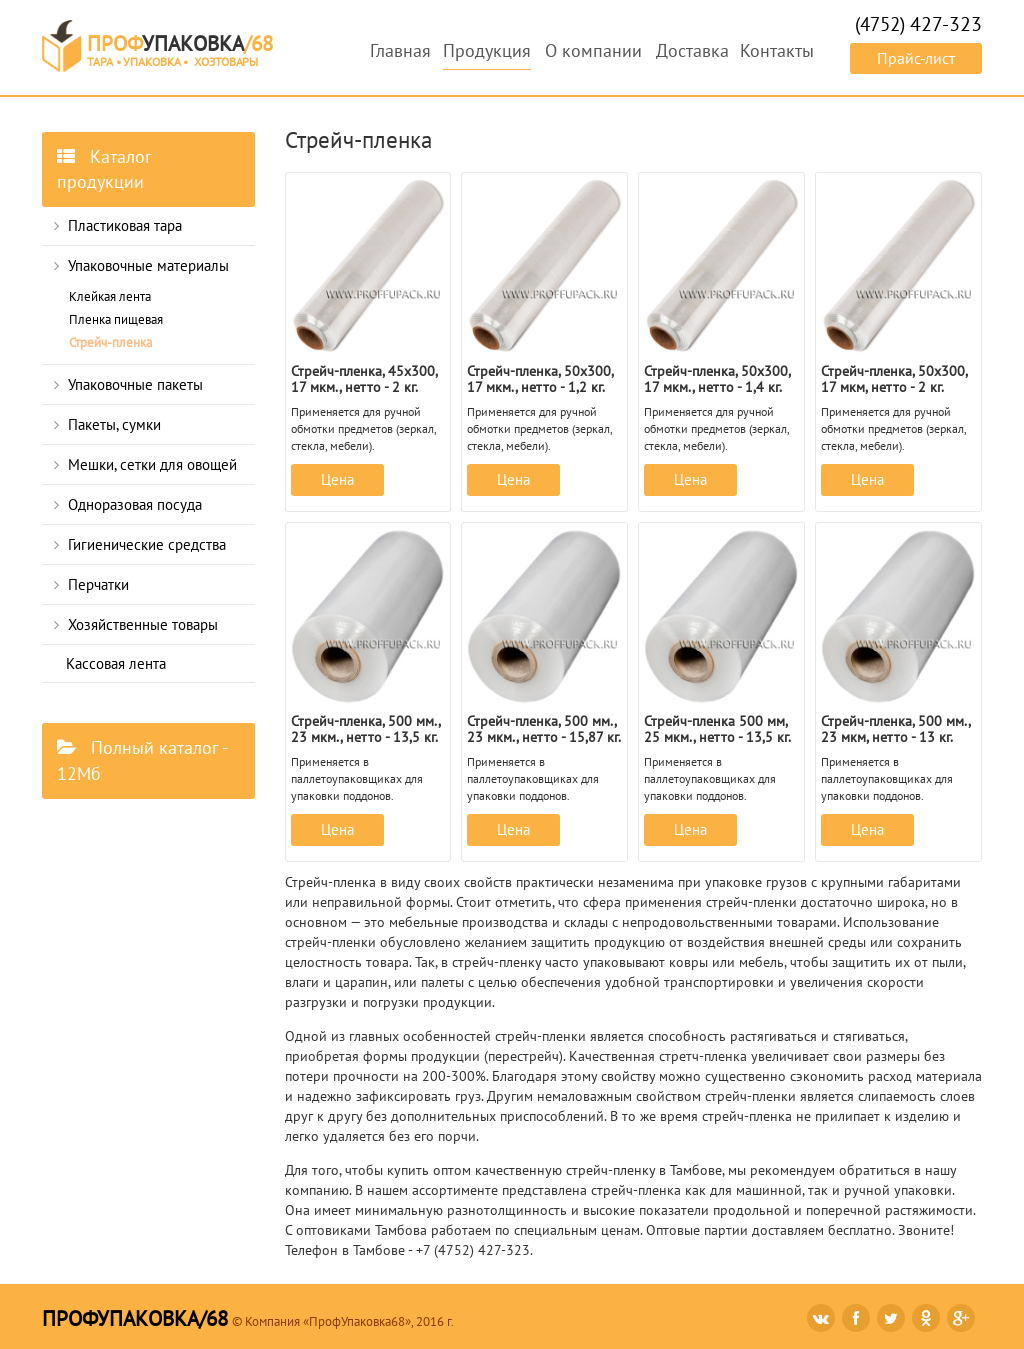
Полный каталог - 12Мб (142, 760)
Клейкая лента (110, 296)
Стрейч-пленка (110, 342)
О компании (593, 50)
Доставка (692, 50)
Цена (337, 479)
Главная (400, 50)
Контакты (777, 50)
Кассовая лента (116, 663)
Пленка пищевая (116, 319)
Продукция (487, 50)
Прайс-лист (916, 58)
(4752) (918, 24)
